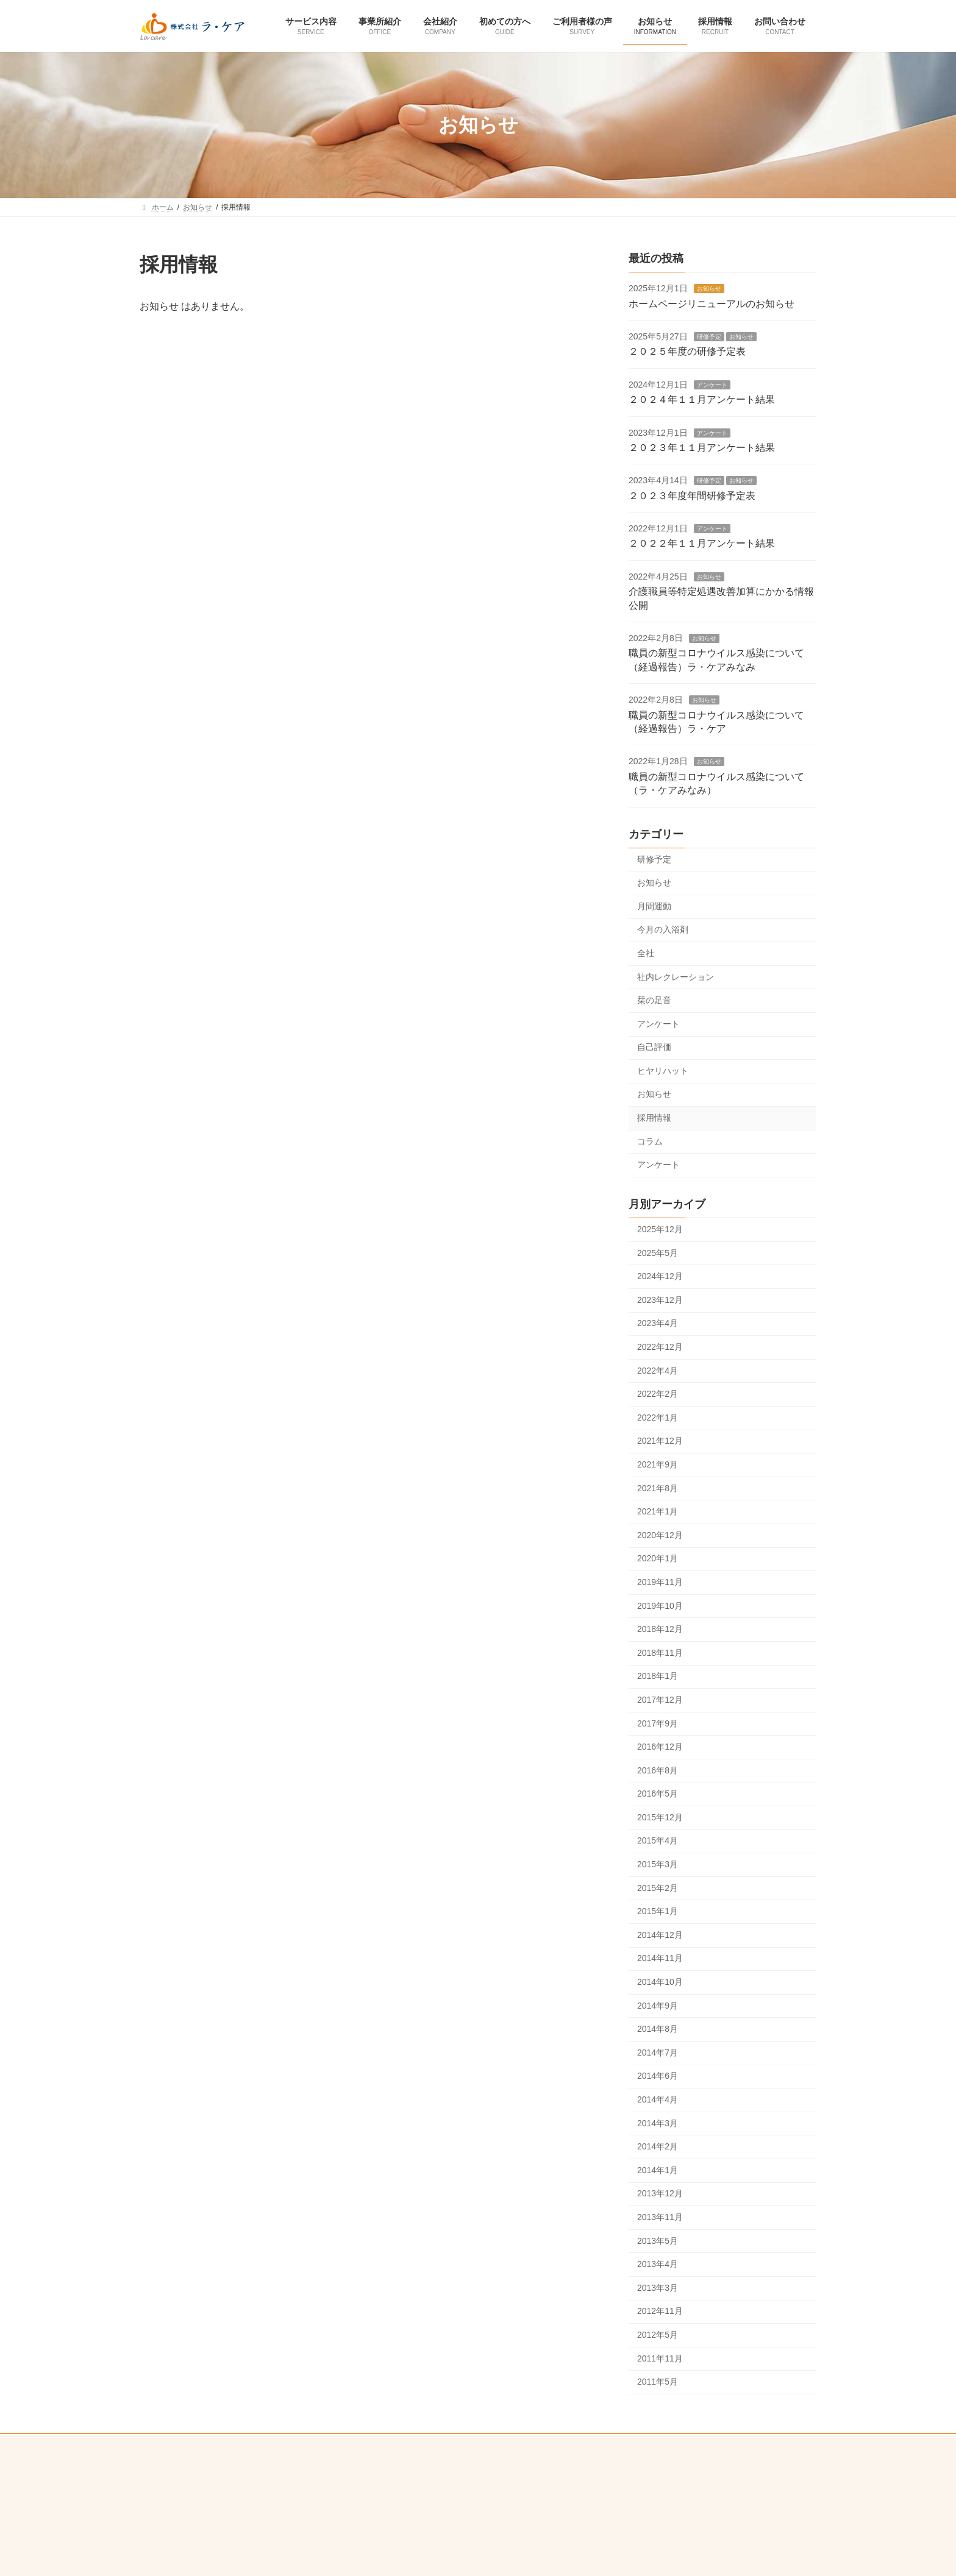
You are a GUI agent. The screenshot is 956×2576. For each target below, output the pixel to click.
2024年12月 (660, 1277)
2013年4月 (657, 2264)
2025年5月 (657, 1253)
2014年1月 (657, 2170)
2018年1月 (657, 1676)
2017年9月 (657, 1723)
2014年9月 (657, 2005)
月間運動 (654, 906)
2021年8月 (657, 1488)
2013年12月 (660, 2194)
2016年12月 (660, 1747)
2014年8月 (657, 2029)
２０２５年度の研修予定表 (687, 352)
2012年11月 (660, 2311)
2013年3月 (657, 2288)
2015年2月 (657, 1888)
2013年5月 (657, 2241)
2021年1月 (657, 1512)
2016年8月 (657, 1770)
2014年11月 (660, 1959)
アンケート (712, 384)
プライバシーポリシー (386, 2445)
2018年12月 (660, 1629)
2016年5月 (657, 1794)
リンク (596, 2445)
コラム (650, 1141)
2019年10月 (660, 1606)
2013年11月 (660, 2217)
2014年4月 (657, 2099)
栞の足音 (654, 1001)
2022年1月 (657, 1417)
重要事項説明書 (473, 2445)
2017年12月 (660, 1700)
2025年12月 (660, 1229)
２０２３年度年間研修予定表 (692, 496)
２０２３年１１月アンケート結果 (702, 447)
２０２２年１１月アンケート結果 (702, 544)
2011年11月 (660, 2358)
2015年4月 (657, 1841)
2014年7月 (657, 2052)
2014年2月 (657, 2147)
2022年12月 (660, 1347)
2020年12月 (660, 1535)
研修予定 (709, 336)
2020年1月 (657, 1559)
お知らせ (709, 289)
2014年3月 (657, 2123)
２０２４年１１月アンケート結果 (702, 400)
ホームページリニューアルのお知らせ (711, 304)
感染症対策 (541, 2445)
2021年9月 (657, 1464)
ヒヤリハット (662, 1071)
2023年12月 (660, 1300)
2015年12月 (660, 1817)
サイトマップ (653, 2445)
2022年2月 (657, 1394)
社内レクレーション (675, 977)
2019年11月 (660, 1582)
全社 (645, 953)
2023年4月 (657, 1324)
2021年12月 (660, 1441)
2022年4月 (657, 1370)
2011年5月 (657, 2382)
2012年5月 (657, 2335)
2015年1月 (657, 1912)
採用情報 (654, 1118)
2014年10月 (660, 1982)
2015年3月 (657, 1864)
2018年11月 (660, 1653)
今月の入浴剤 (662, 930)
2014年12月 (660, 1935)
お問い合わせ (303, 2445)
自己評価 (654, 1047)
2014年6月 (657, 2076)
